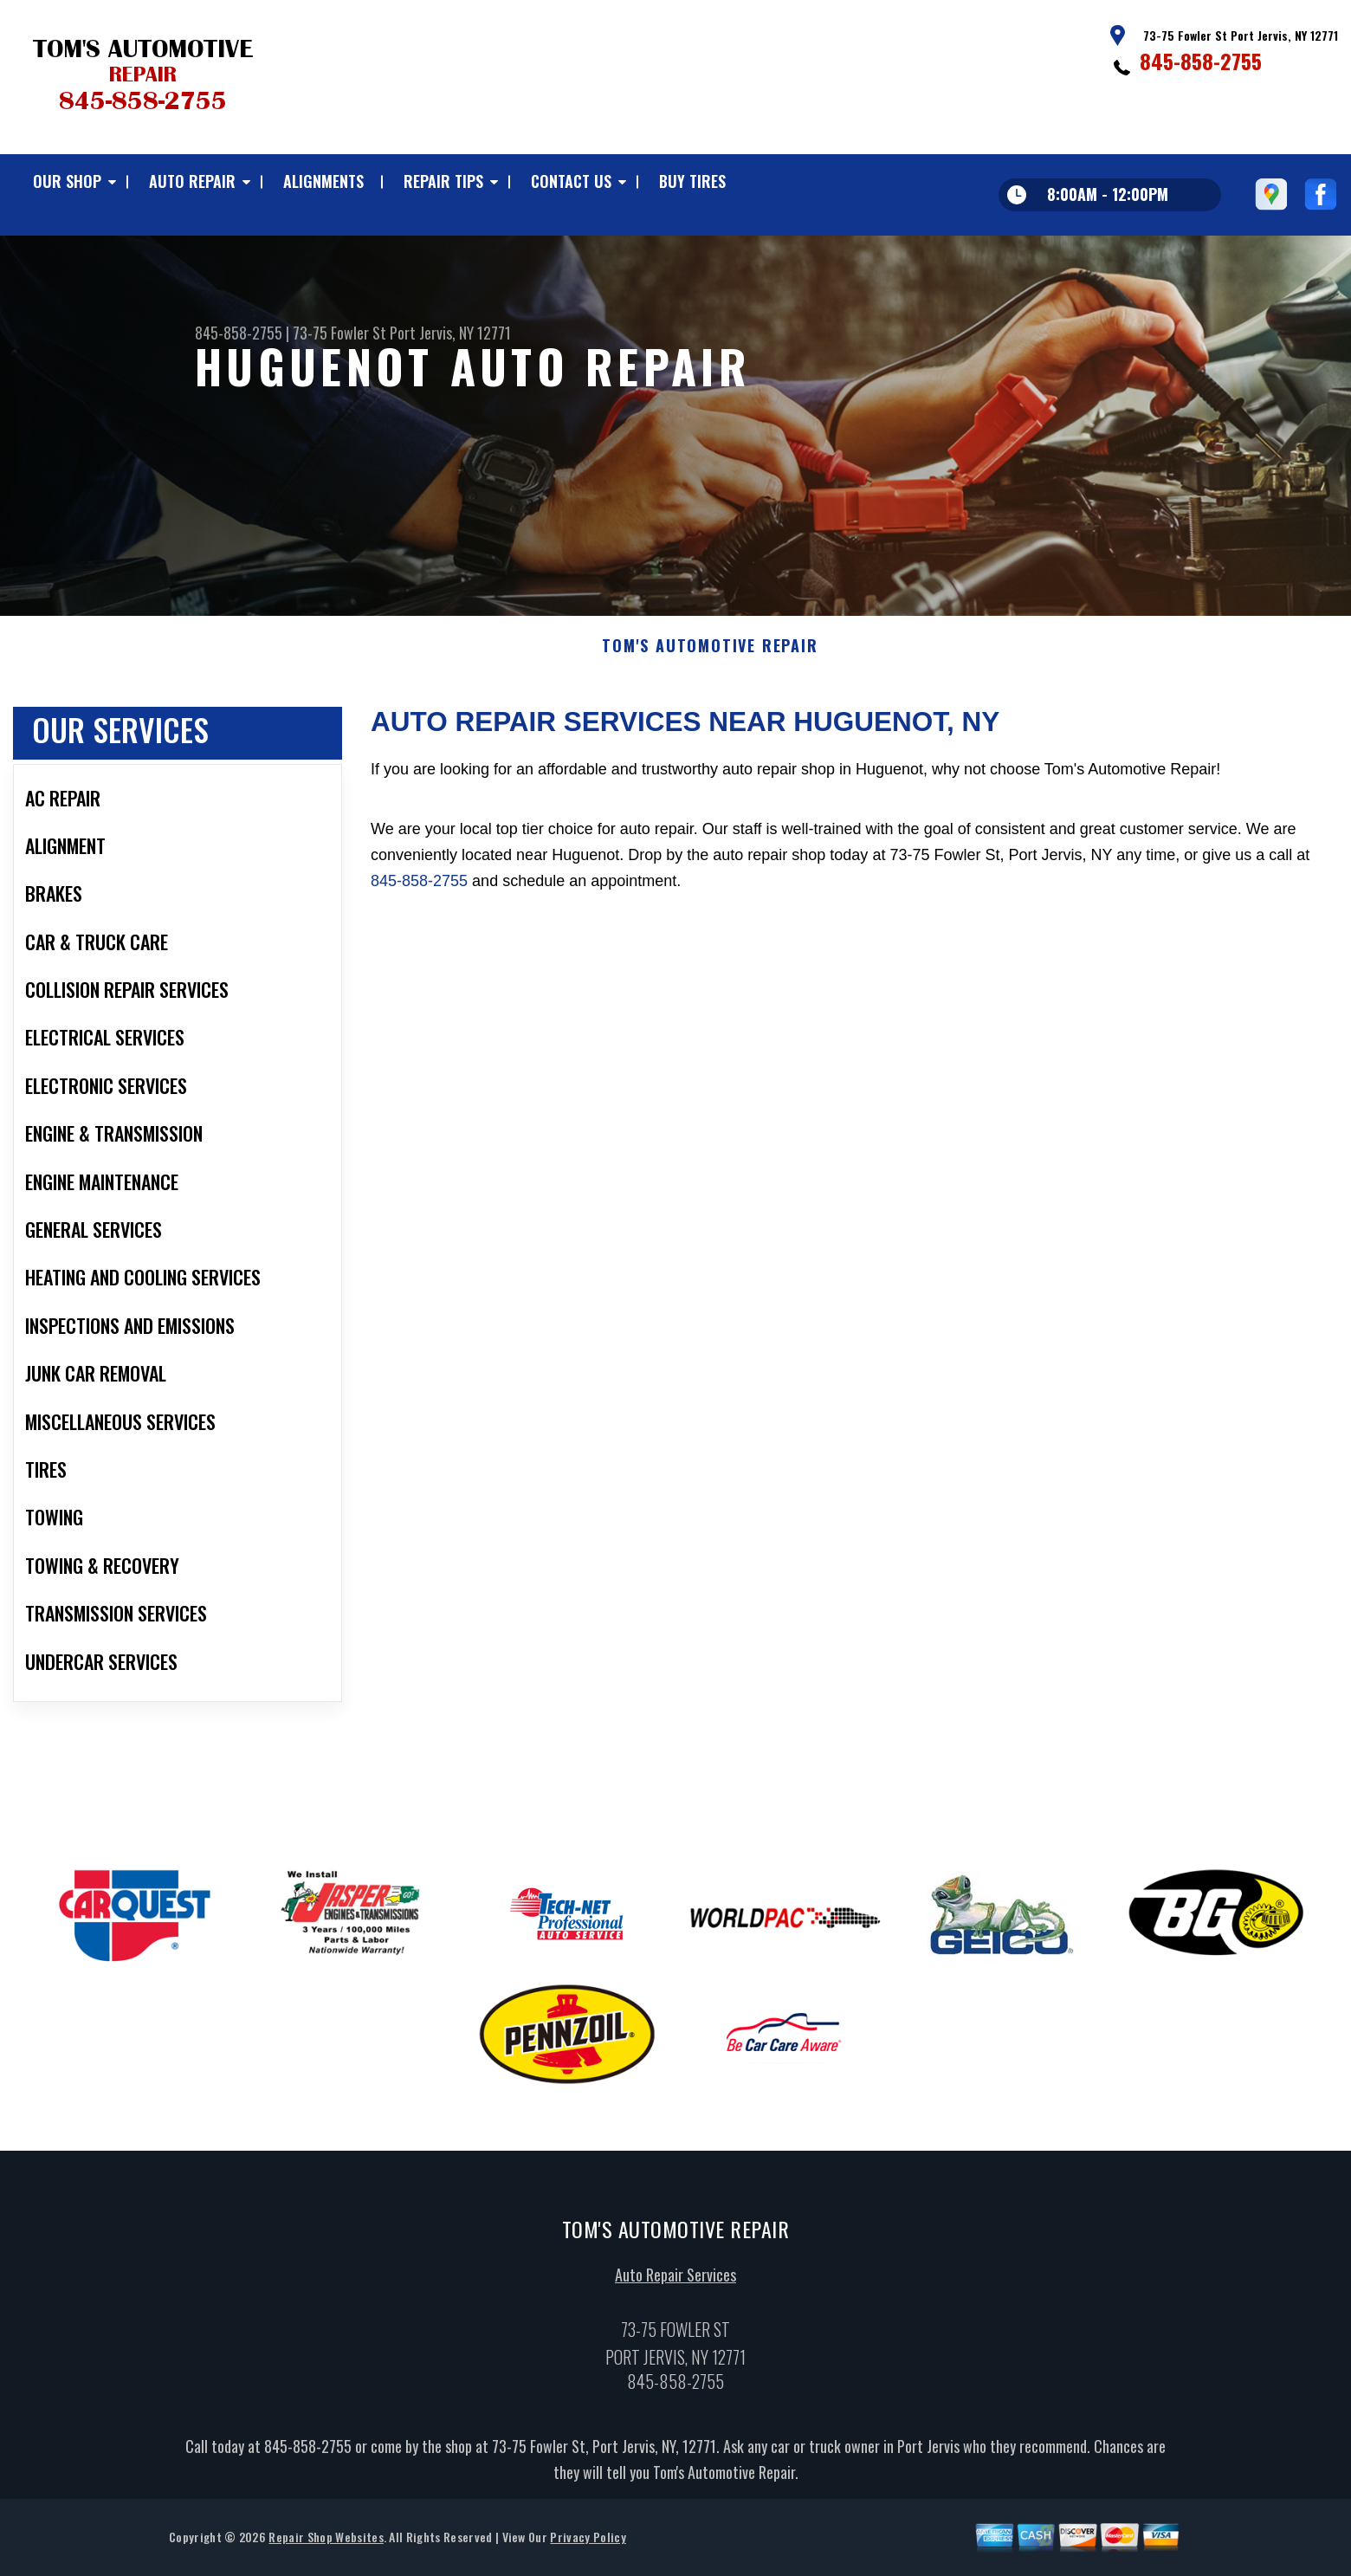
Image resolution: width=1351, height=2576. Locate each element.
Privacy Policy (587, 2543)
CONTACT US (571, 181)
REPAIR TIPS (443, 181)
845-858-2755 (1201, 60)
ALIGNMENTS (323, 181)
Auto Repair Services (675, 2281)
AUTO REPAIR (192, 181)
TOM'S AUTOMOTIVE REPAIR (710, 652)
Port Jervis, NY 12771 (450, 332)
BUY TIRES (692, 181)
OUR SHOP (67, 181)
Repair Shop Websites (325, 2543)
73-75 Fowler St (339, 332)
